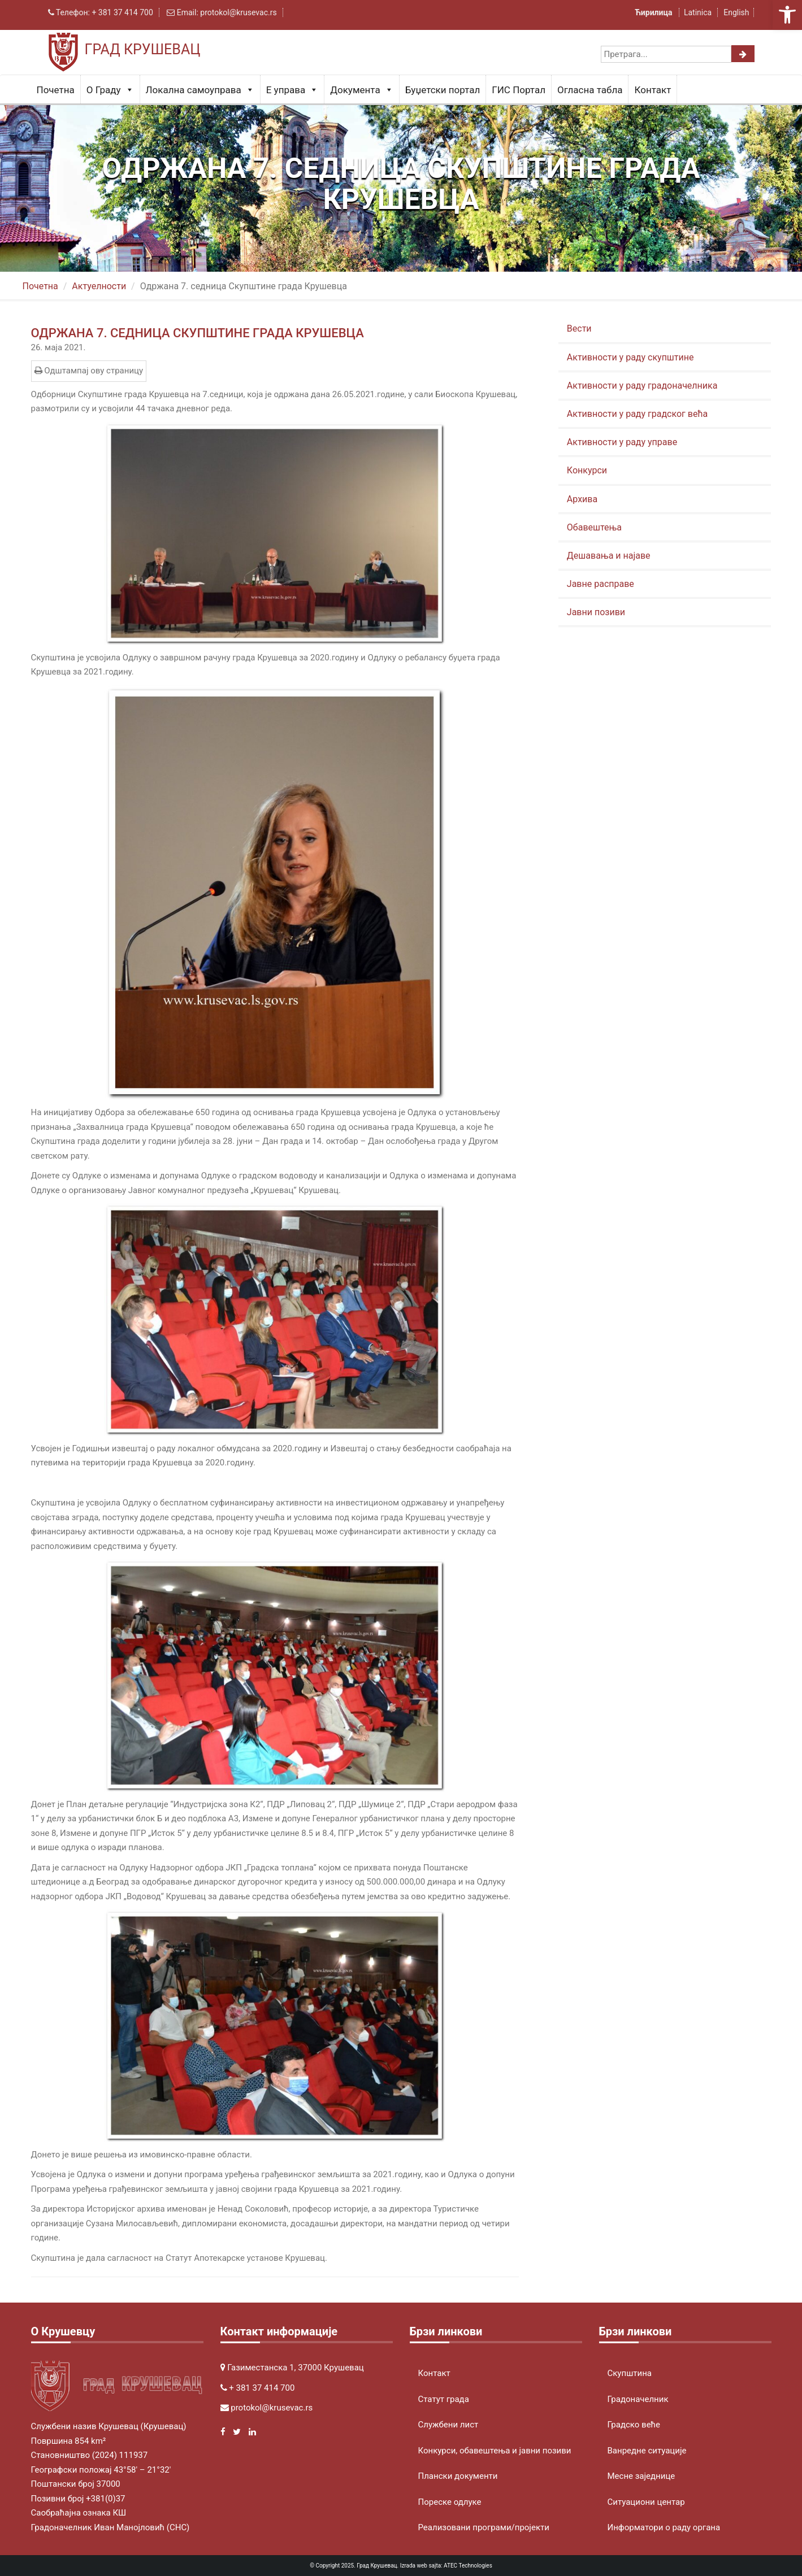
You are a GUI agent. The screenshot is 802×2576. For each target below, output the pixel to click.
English (736, 12)
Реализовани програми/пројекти (483, 2527)
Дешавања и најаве (609, 555)
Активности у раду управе (622, 442)
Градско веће (634, 2425)
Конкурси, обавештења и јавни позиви (494, 2451)
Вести (579, 328)
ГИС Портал (518, 89)
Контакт (652, 89)
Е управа (292, 89)
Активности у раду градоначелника (642, 385)
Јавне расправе (600, 583)
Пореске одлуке (450, 2502)
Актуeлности (99, 286)
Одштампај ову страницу (89, 370)
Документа (361, 89)
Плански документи (458, 2476)
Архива (582, 499)
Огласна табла (590, 89)
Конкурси (587, 470)
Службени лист (448, 2425)
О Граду (110, 89)
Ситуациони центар (646, 2502)
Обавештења (594, 527)
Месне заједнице (641, 2476)
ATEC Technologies (468, 2565)
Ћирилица (654, 12)
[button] (787, 14)
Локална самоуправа (200, 89)
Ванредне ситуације (647, 2451)
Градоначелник (638, 2399)
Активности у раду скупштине (630, 357)
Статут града (443, 2399)
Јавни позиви (596, 612)
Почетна (56, 89)
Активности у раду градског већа (637, 413)
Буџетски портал (442, 89)
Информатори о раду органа (664, 2527)
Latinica (698, 12)
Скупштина (630, 2373)
